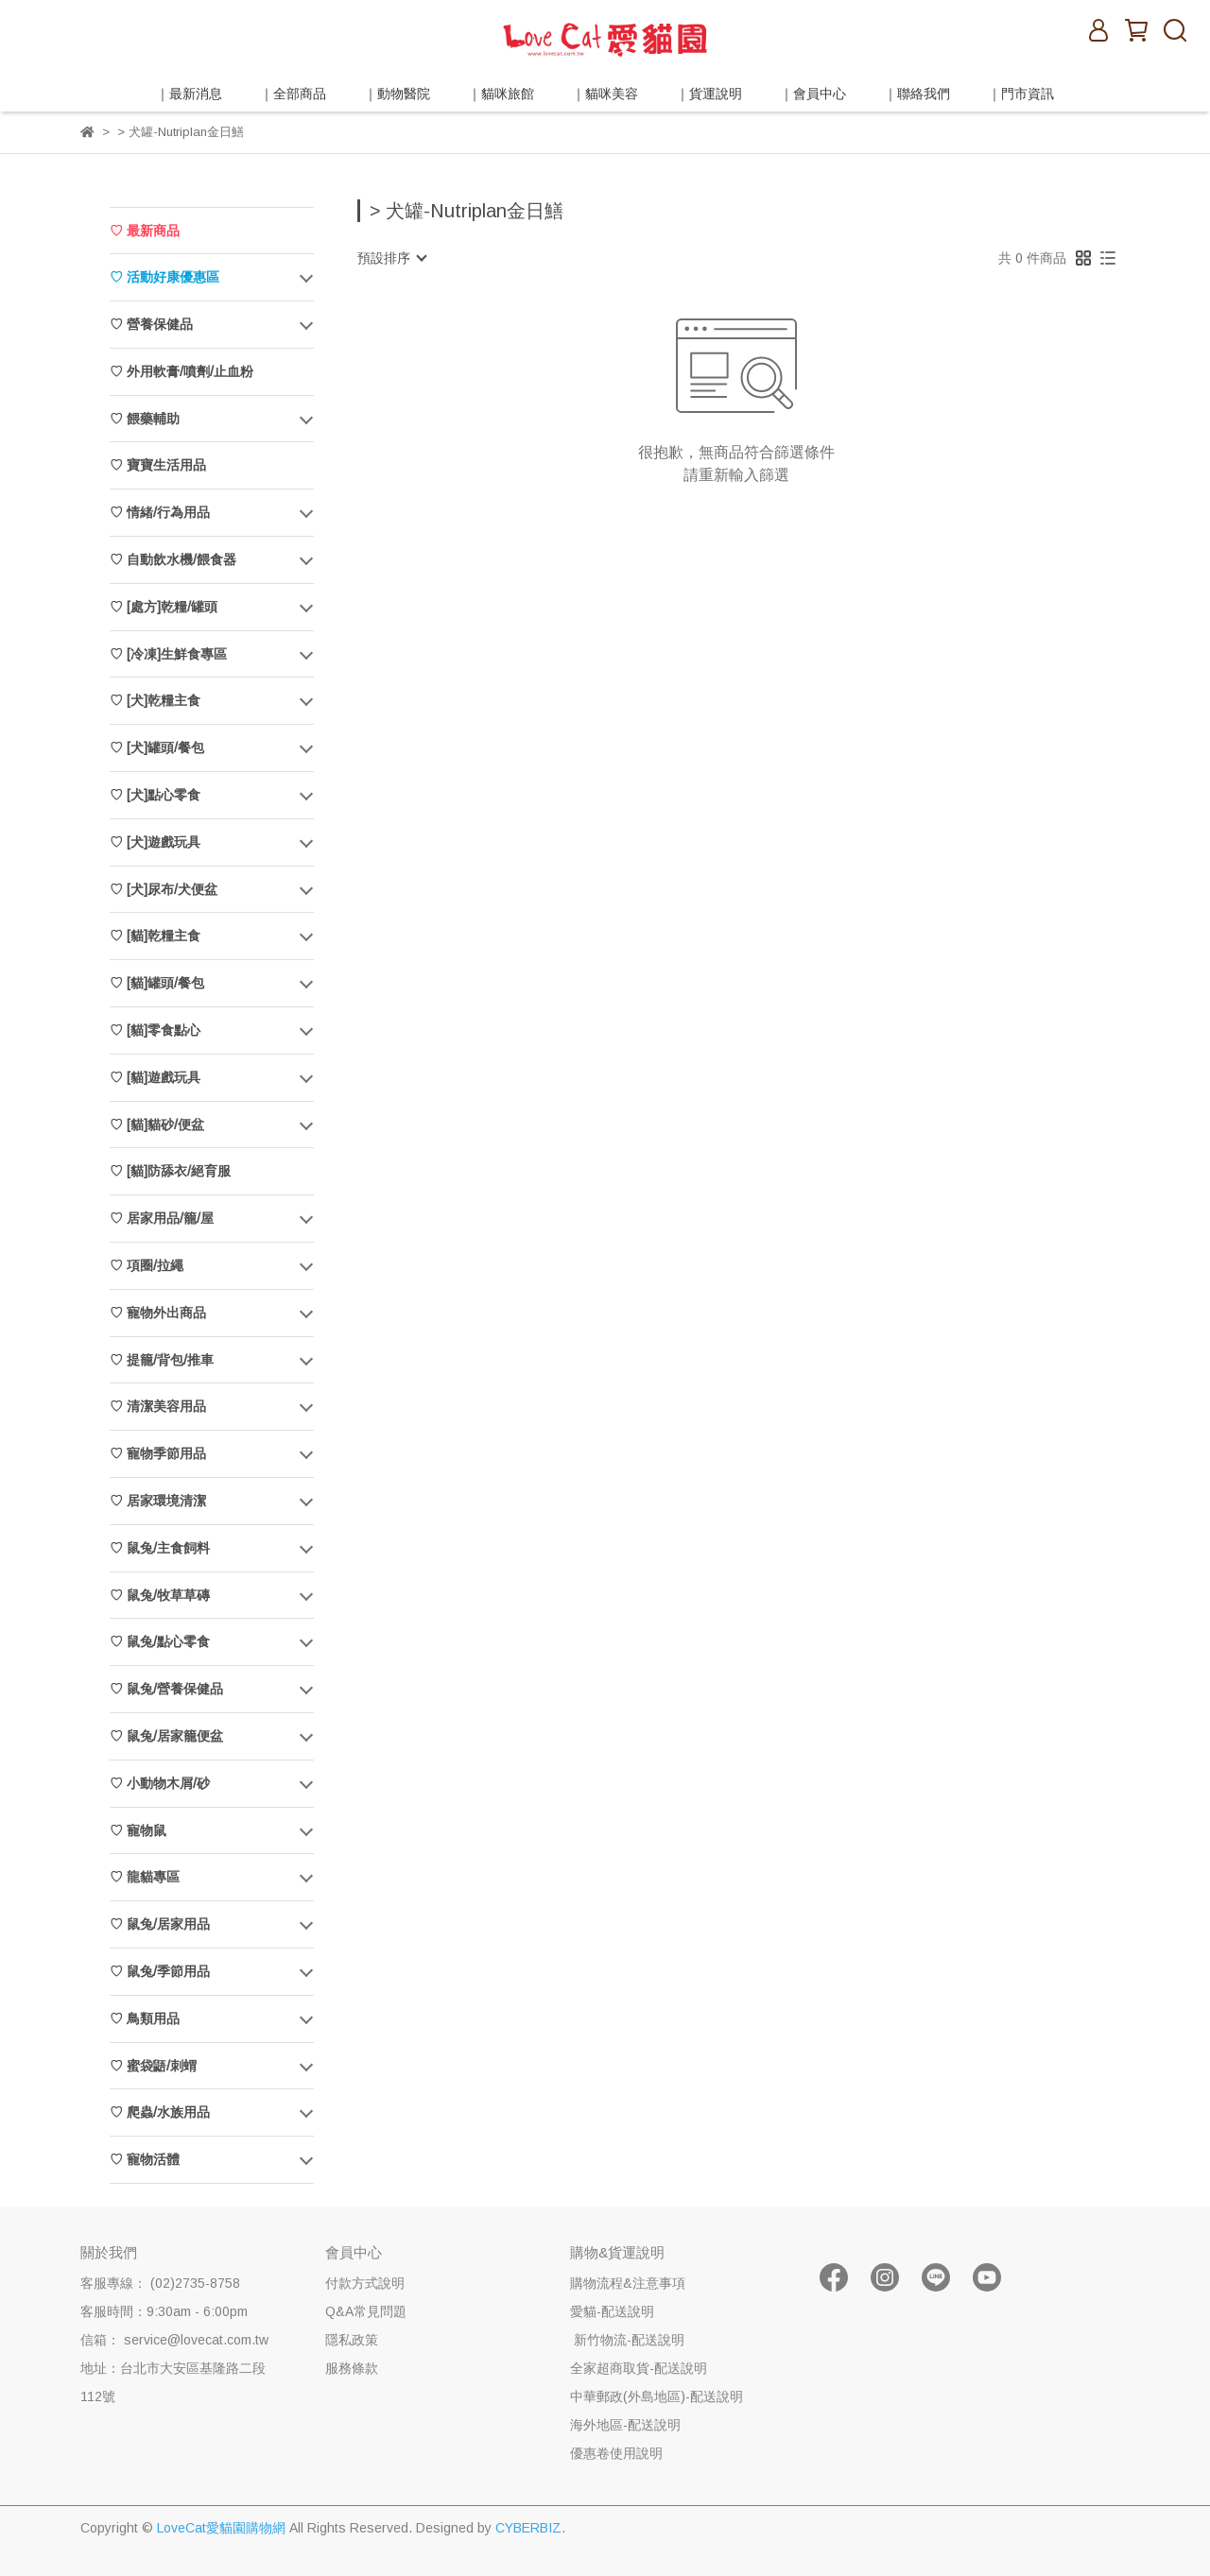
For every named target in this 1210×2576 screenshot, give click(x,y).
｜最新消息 (189, 93)
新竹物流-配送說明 (627, 2339)
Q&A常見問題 (365, 2311)
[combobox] (391, 258)
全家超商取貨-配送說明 (638, 2368)
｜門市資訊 (1021, 93)
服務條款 (351, 2368)
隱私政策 (351, 2339)
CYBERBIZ (528, 2527)
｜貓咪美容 (605, 93)
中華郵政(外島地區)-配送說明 (656, 2396)
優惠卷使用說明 (616, 2453)
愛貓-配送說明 (612, 2311)
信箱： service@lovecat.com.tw (174, 2339)
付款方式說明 (365, 2283)
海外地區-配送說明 (625, 2424)
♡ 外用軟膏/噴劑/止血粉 (181, 371)
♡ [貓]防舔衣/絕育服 (170, 1170)
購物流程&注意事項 (627, 2283)
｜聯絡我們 (917, 93)
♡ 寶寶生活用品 (158, 464)
